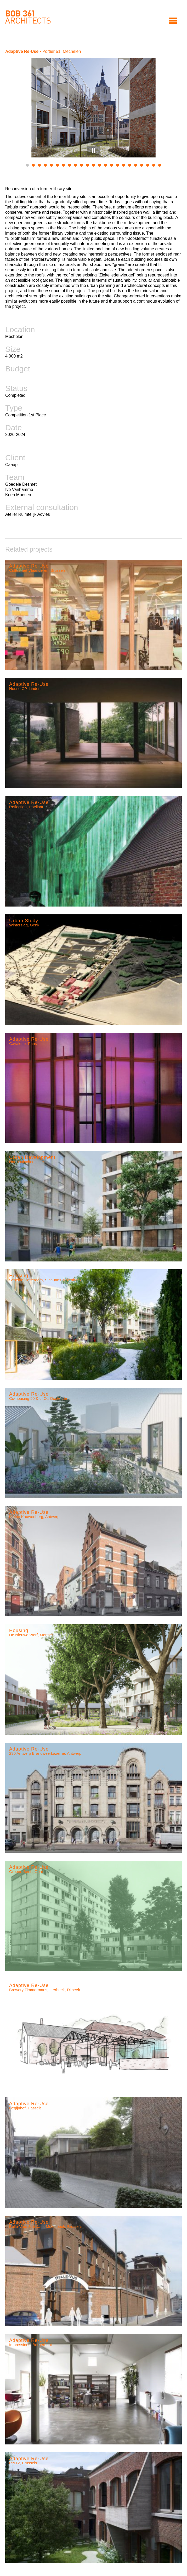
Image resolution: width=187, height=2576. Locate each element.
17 (123, 165)
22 (153, 165)
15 (111, 165)
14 (105, 165)
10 (81, 165)
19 (135, 165)
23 (159, 165)
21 (147, 165)
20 (141, 165)
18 (129, 165)
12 (93, 165)
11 (87, 165)
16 (117, 165)
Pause (93, 150)
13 (99, 165)
